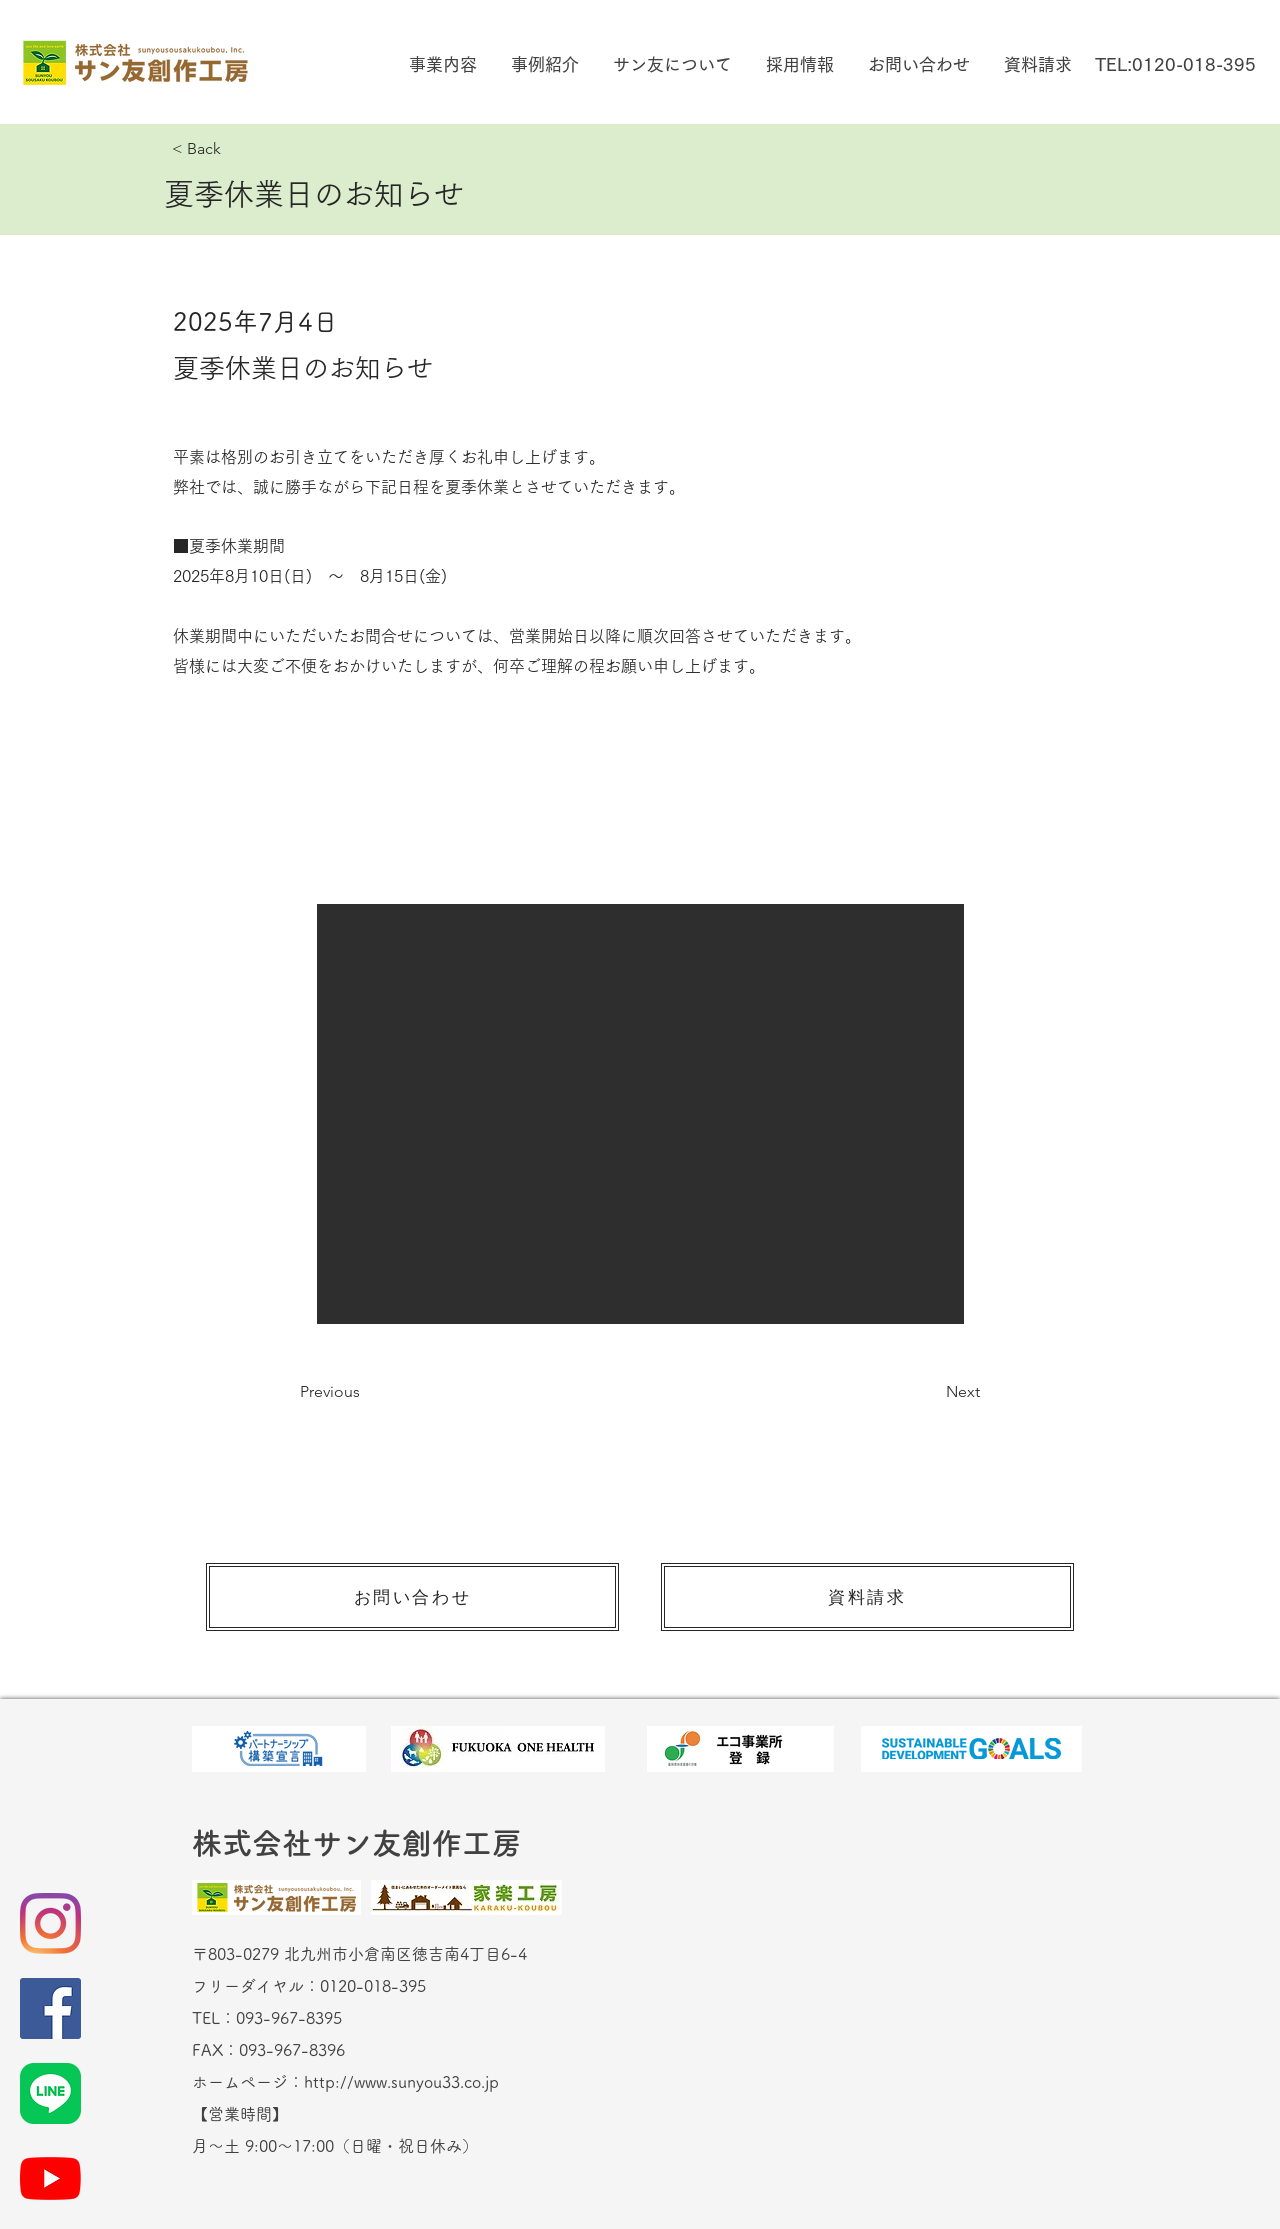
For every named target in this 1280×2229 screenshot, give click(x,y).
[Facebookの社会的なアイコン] (50, 2008)
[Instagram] (50, 1923)
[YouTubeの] (50, 2178)
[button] (440, 64)
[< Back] (238, 149)
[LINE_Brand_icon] (50, 2093)
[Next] (930, 1392)
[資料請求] (867, 1597)
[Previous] (366, 1392)
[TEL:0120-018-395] (1175, 64)
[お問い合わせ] (412, 1597)
